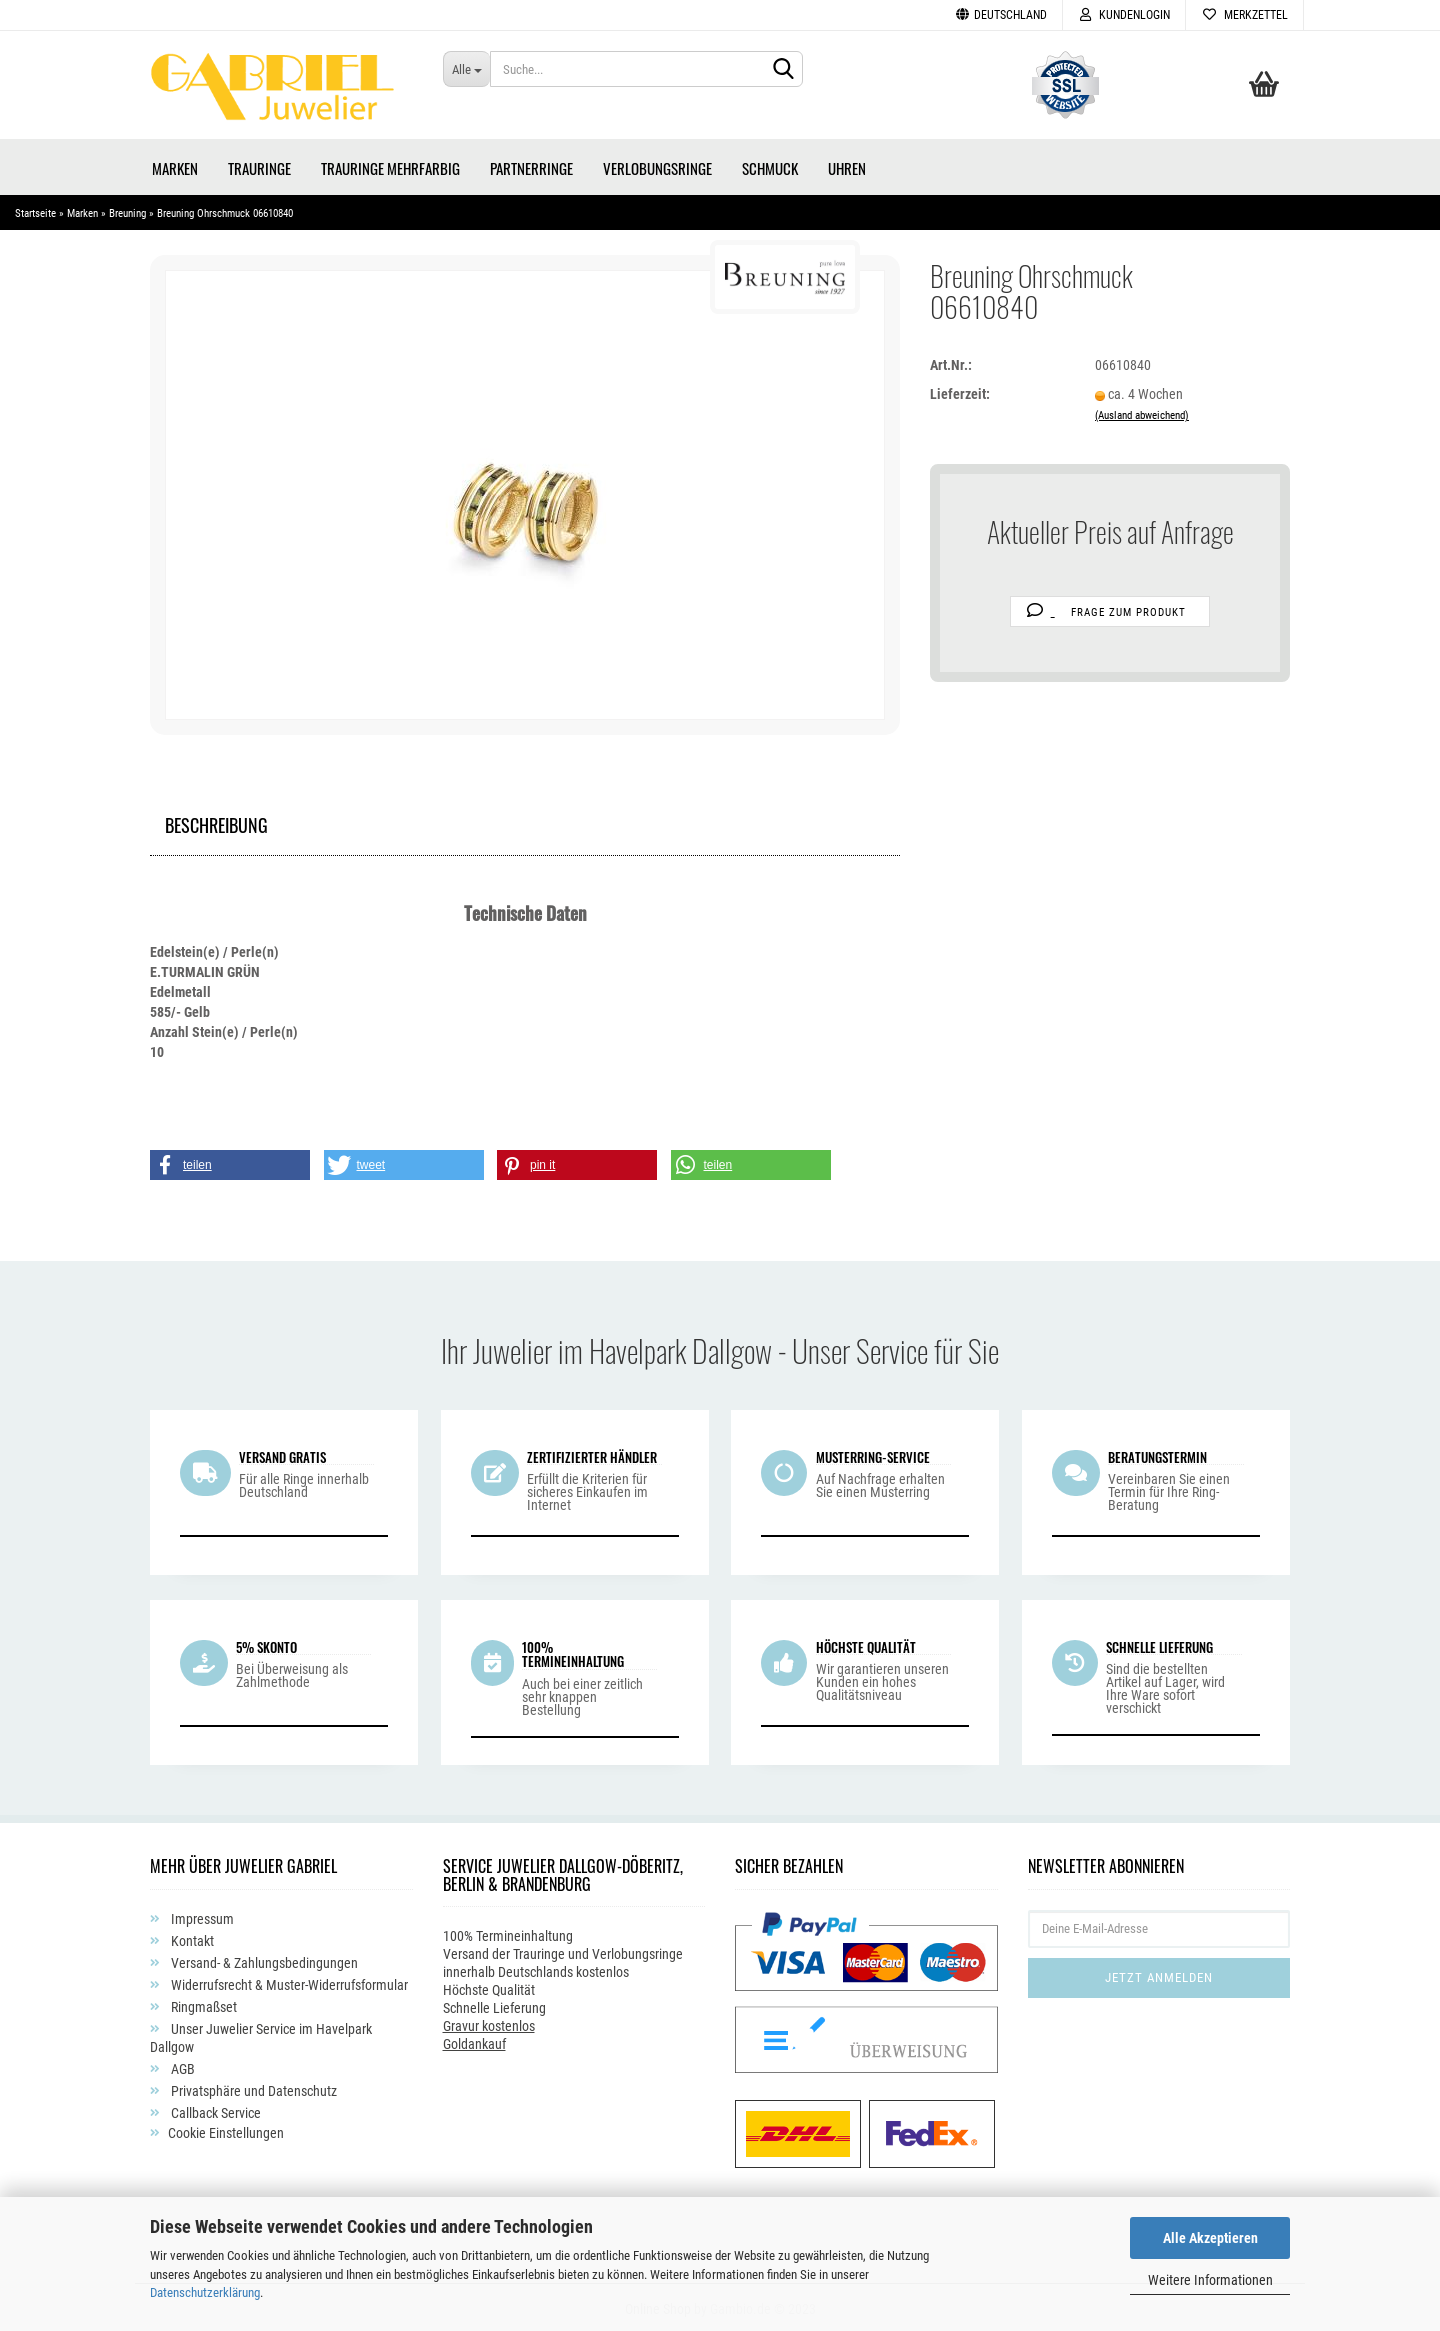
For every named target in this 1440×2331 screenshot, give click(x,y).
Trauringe (259, 165)
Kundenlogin (1124, 15)
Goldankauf (474, 2041)
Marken (175, 165)
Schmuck (770, 165)
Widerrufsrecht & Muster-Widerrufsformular (288, 1981)
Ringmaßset (202, 2003)
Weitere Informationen (1210, 2280)
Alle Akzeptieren (1210, 2238)
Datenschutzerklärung (205, 2292)
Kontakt (191, 1937)
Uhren (847, 165)
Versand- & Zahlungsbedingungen (263, 1959)
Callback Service (214, 2109)
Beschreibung (216, 819)
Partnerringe (531, 165)
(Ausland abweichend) (1142, 412)
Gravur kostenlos (489, 2023)
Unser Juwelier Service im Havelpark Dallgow (261, 2034)
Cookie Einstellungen (226, 2129)
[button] (230, 1162)
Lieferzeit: (960, 391)
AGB (181, 2065)
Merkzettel (1244, 15)
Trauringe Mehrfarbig (390, 165)
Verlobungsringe (657, 165)
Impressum (201, 1915)
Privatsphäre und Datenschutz (252, 2087)
